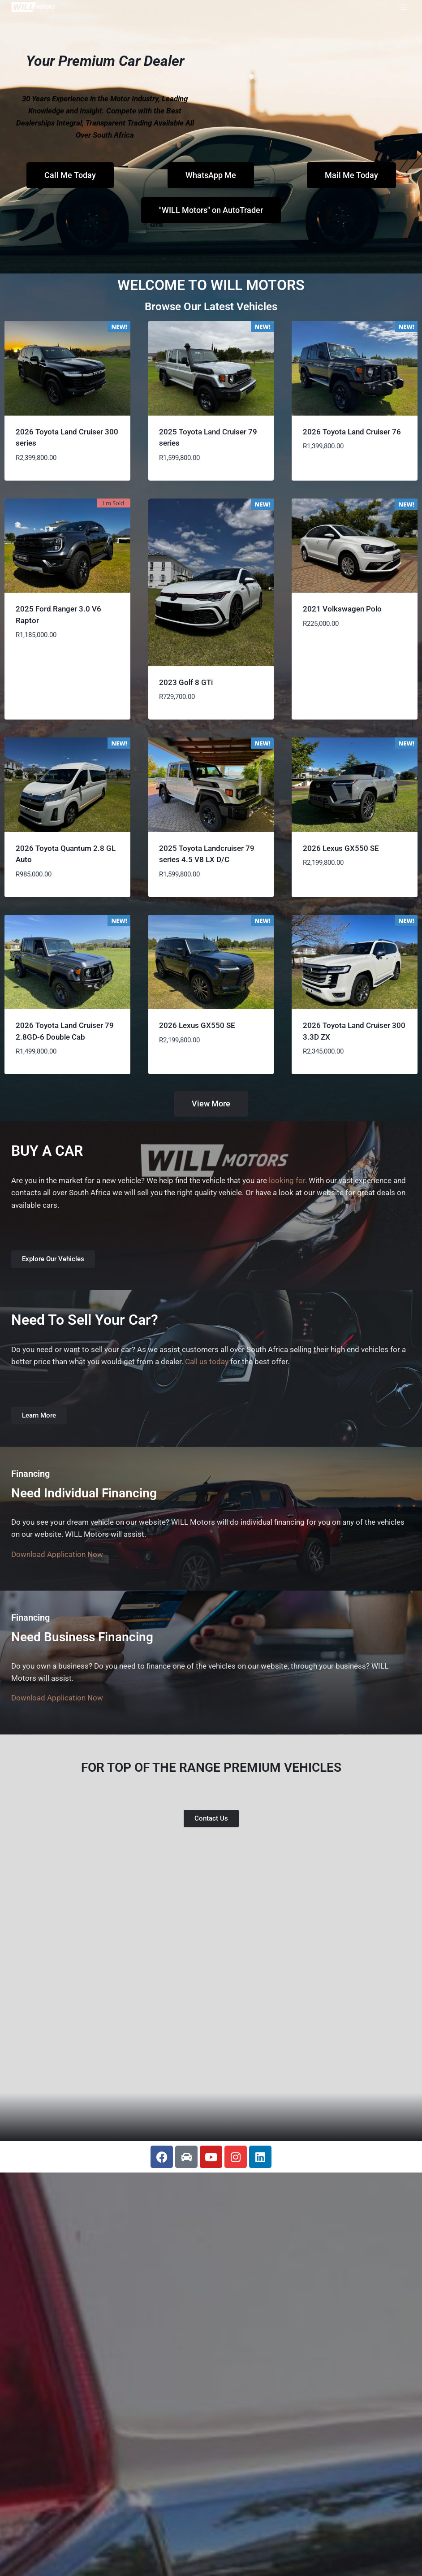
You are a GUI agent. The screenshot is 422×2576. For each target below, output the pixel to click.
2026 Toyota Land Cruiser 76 (352, 431)
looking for (287, 1180)
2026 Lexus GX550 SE (341, 848)
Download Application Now (57, 1554)
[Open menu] (403, 7)
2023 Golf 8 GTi (186, 682)
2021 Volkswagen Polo (343, 608)
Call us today (206, 1361)
